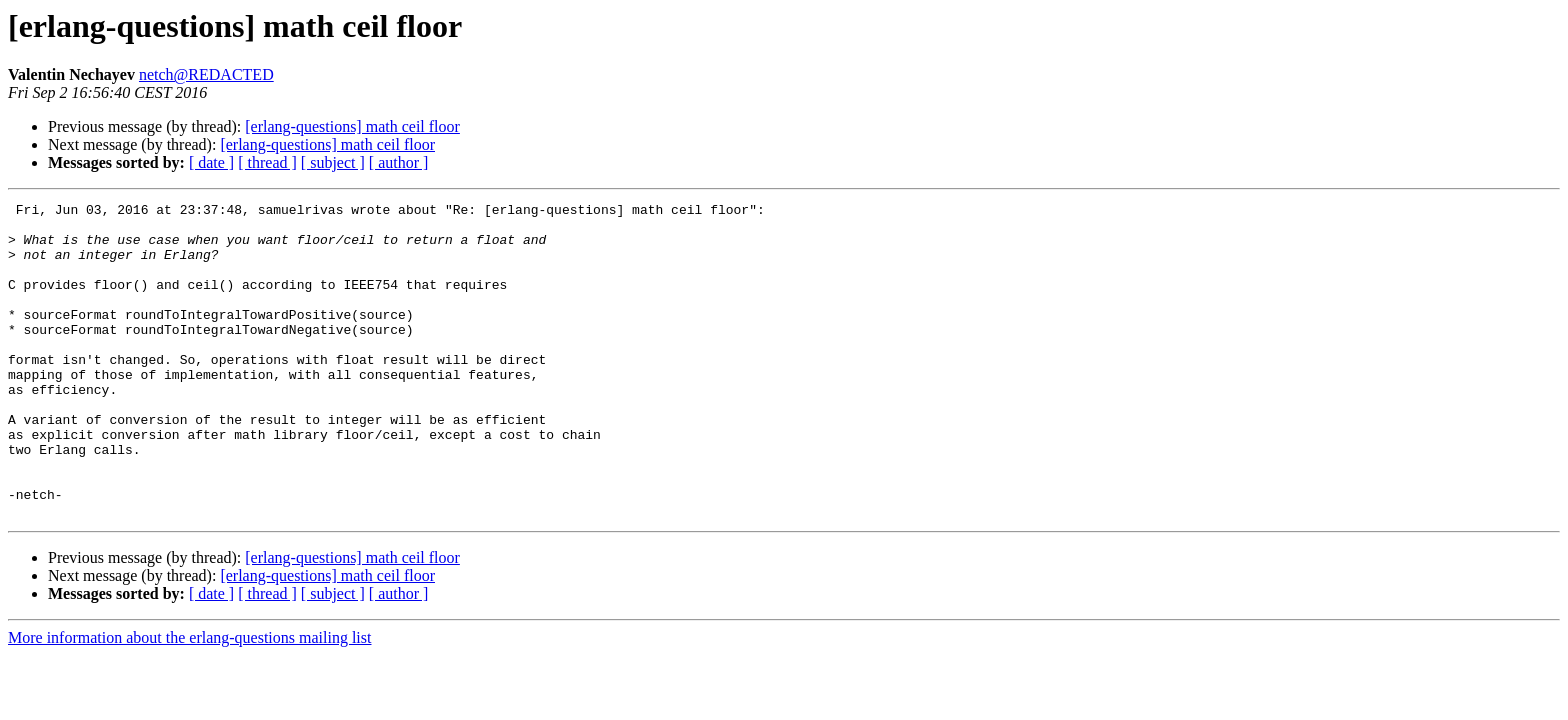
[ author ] (399, 162)
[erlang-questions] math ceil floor (352, 126)
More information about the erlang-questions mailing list (189, 700)
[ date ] (211, 162)
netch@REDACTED (206, 74)
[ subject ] (333, 162)
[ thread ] (267, 162)
